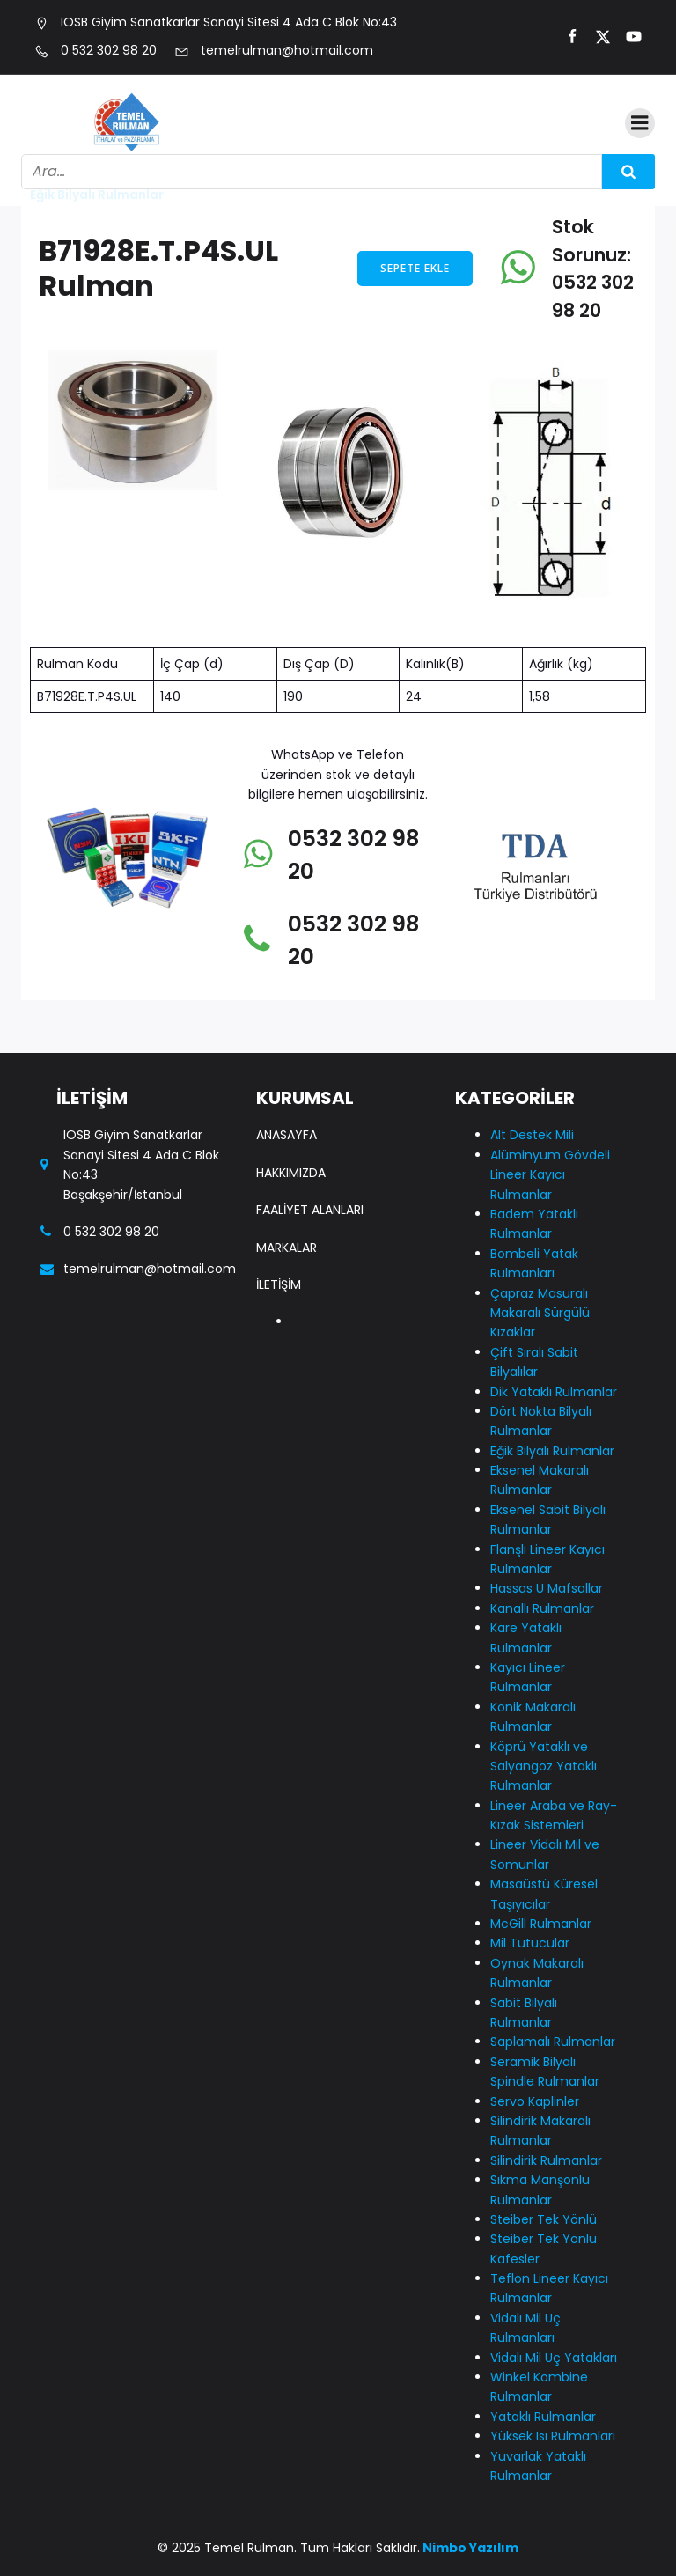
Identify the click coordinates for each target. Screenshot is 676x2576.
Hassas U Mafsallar (546, 1588)
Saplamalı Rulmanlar (552, 2041)
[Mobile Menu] (640, 123)
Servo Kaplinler (534, 2101)
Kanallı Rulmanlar (542, 1608)
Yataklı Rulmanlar (543, 2416)
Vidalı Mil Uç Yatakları (553, 2357)
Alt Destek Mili (532, 1135)
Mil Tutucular (529, 1943)
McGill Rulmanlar (541, 1923)
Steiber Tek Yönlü (543, 2219)
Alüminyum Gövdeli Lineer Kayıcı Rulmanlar (550, 1174)
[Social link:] (564, 37)
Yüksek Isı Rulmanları (552, 2436)
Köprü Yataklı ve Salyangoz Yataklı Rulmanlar (543, 1766)
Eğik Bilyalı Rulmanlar (552, 1451)
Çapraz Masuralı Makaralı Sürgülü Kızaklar (540, 1313)
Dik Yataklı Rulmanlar (553, 1392)
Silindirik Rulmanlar (546, 2160)
